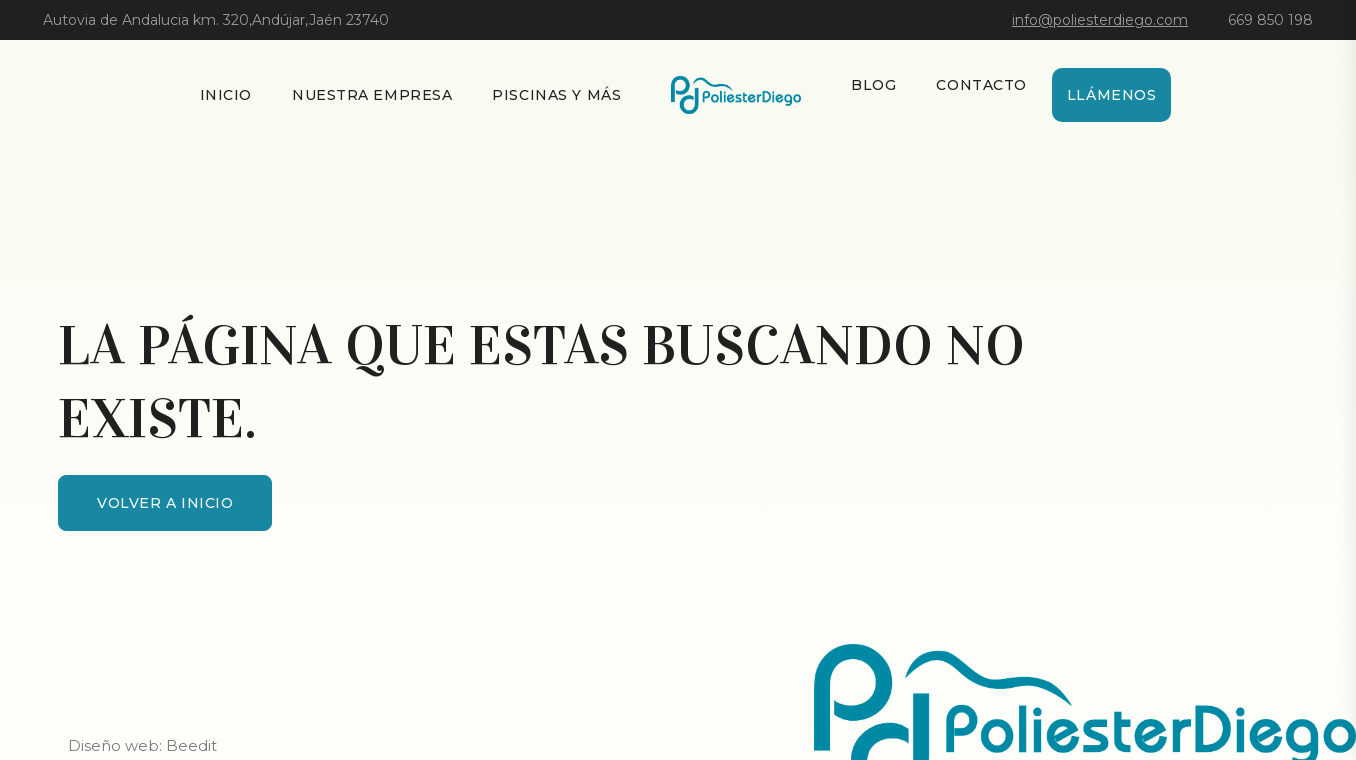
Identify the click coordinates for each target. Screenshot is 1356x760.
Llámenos (1111, 95)
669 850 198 (1270, 20)
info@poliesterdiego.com (1100, 20)
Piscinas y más (556, 95)
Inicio (226, 95)
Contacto (981, 85)
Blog (873, 85)
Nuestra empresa (372, 95)
